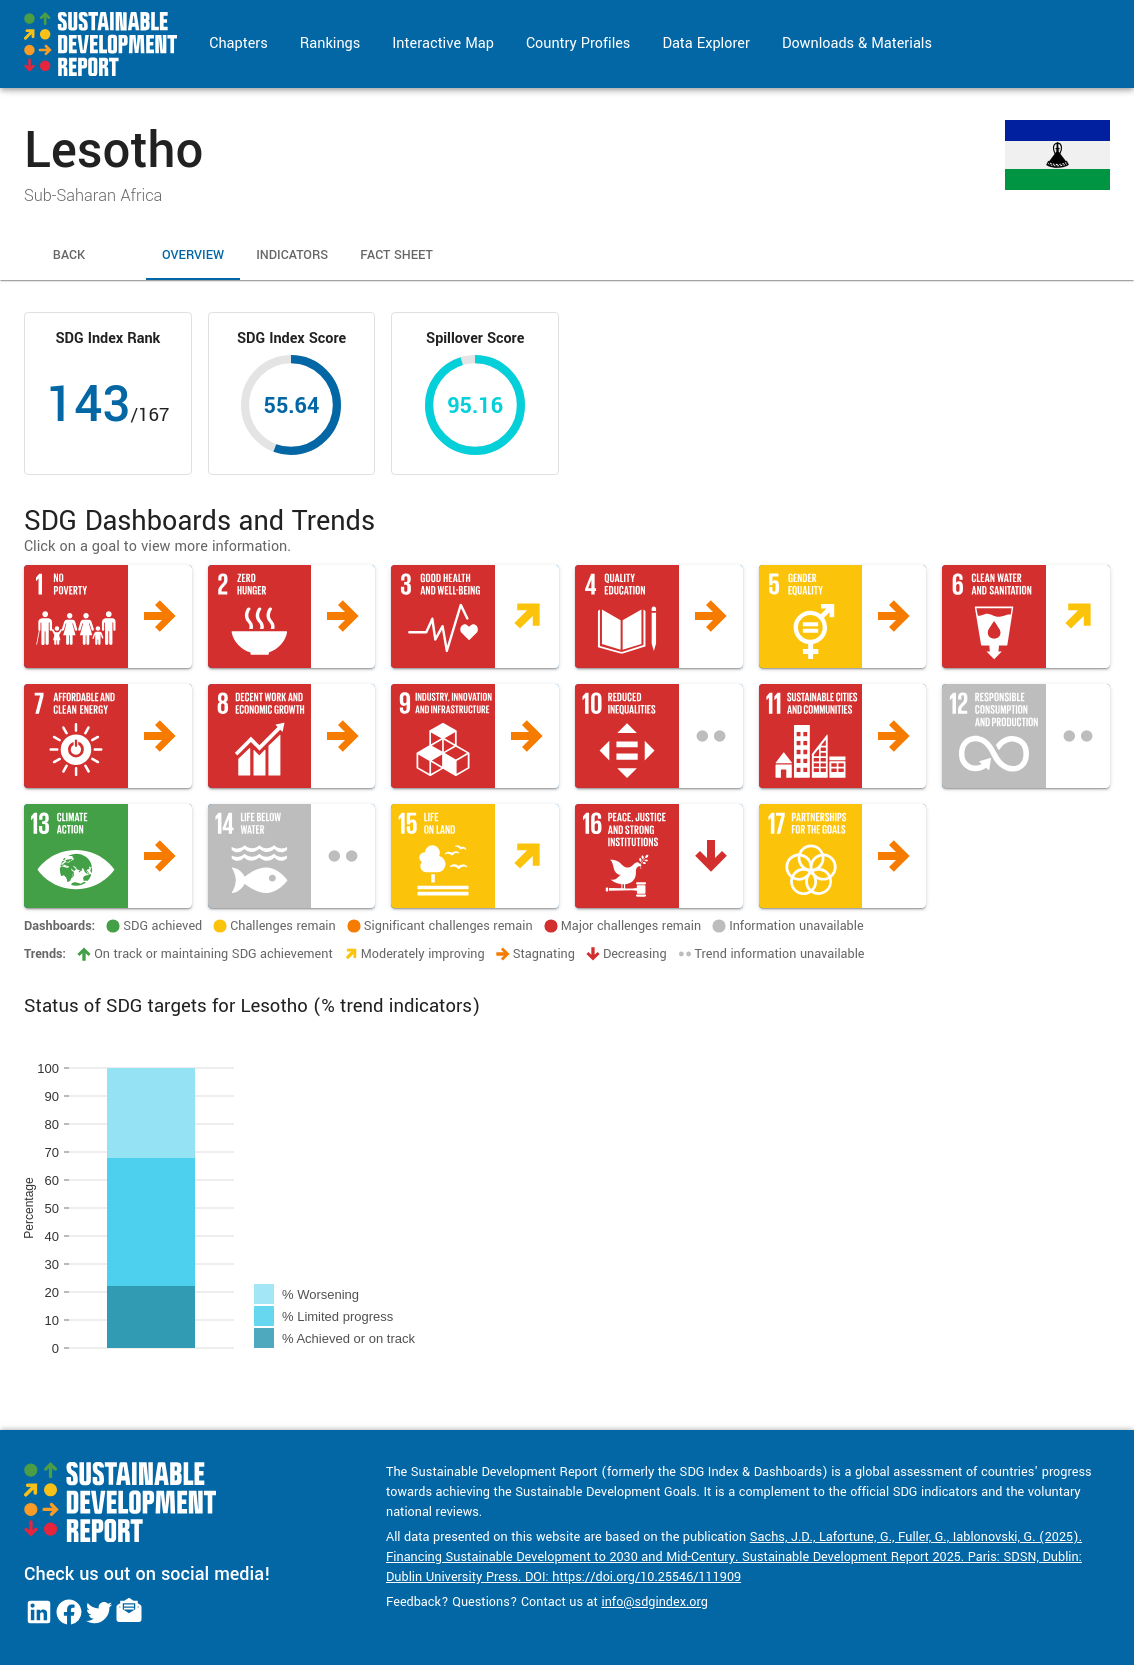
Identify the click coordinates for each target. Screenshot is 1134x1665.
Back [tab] (69, 256)
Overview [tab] (193, 256)
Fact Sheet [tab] (396, 256)
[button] (108, 617)
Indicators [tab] (292, 256)
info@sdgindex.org (654, 1602)
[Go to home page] (100, 44)
